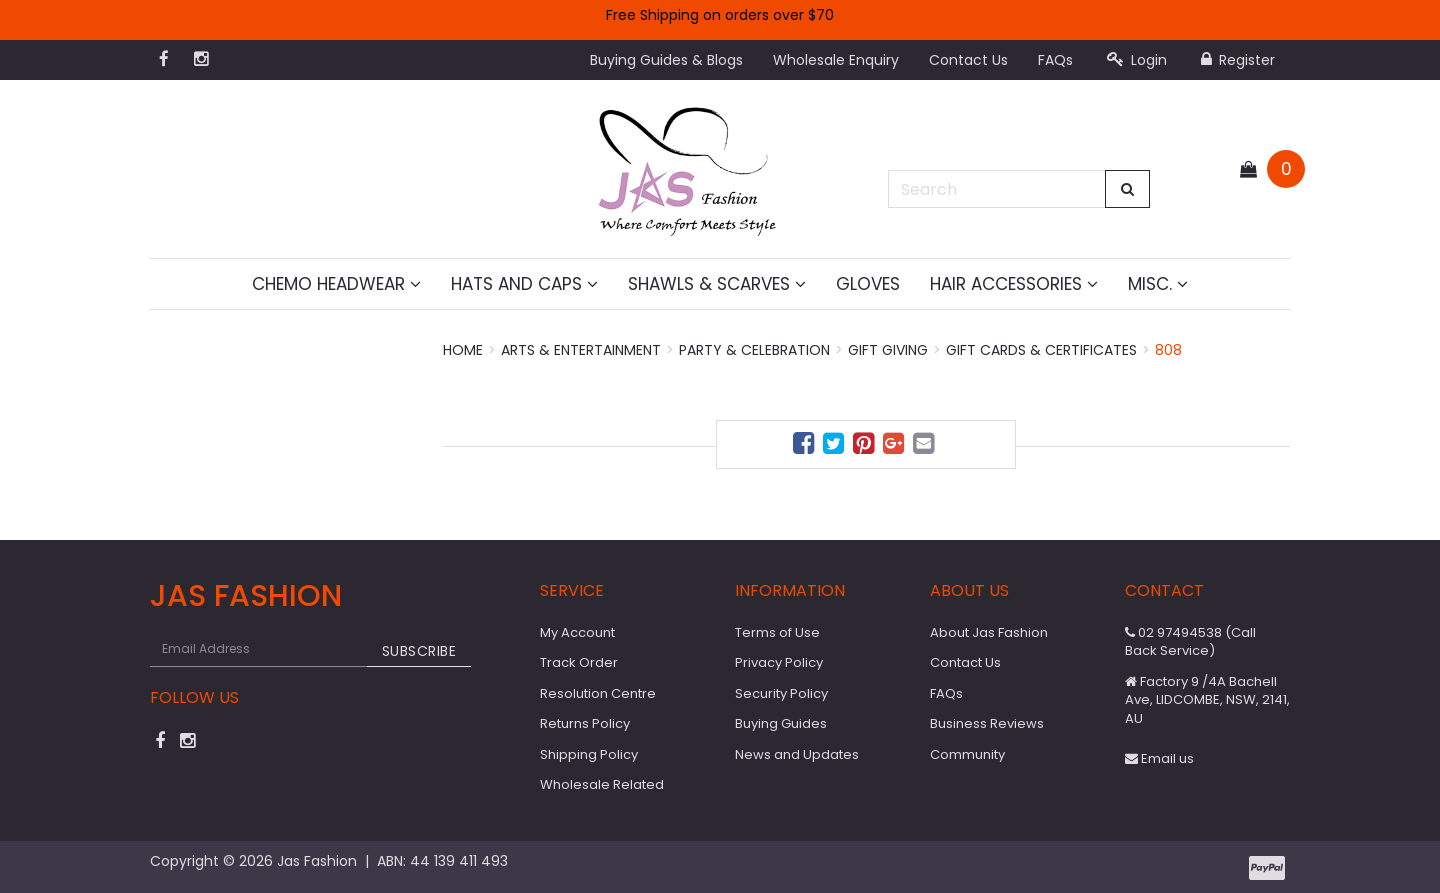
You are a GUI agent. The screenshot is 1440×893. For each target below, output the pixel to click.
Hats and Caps (524, 284)
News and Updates (797, 754)
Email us (1159, 758)
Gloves (868, 284)
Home (463, 350)
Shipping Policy (589, 754)
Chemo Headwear (336, 284)
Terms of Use (777, 632)
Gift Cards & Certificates (1041, 350)
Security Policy (781, 693)
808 (1168, 350)
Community (967, 754)
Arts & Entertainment (581, 350)
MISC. (1158, 284)
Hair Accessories (1014, 284)
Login (1137, 60)
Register (1238, 60)
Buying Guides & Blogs (666, 60)
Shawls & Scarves (717, 284)
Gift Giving (888, 350)
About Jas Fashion (989, 632)
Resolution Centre (598, 693)
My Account (577, 632)
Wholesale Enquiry (836, 60)
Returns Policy (585, 723)
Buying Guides (781, 723)
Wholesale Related (602, 784)
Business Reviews (987, 723)
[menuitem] (806, 446)
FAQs (1055, 60)
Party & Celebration (754, 350)
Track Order (579, 662)
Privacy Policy (779, 662)
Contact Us (968, 60)
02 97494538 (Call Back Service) (1190, 642)
